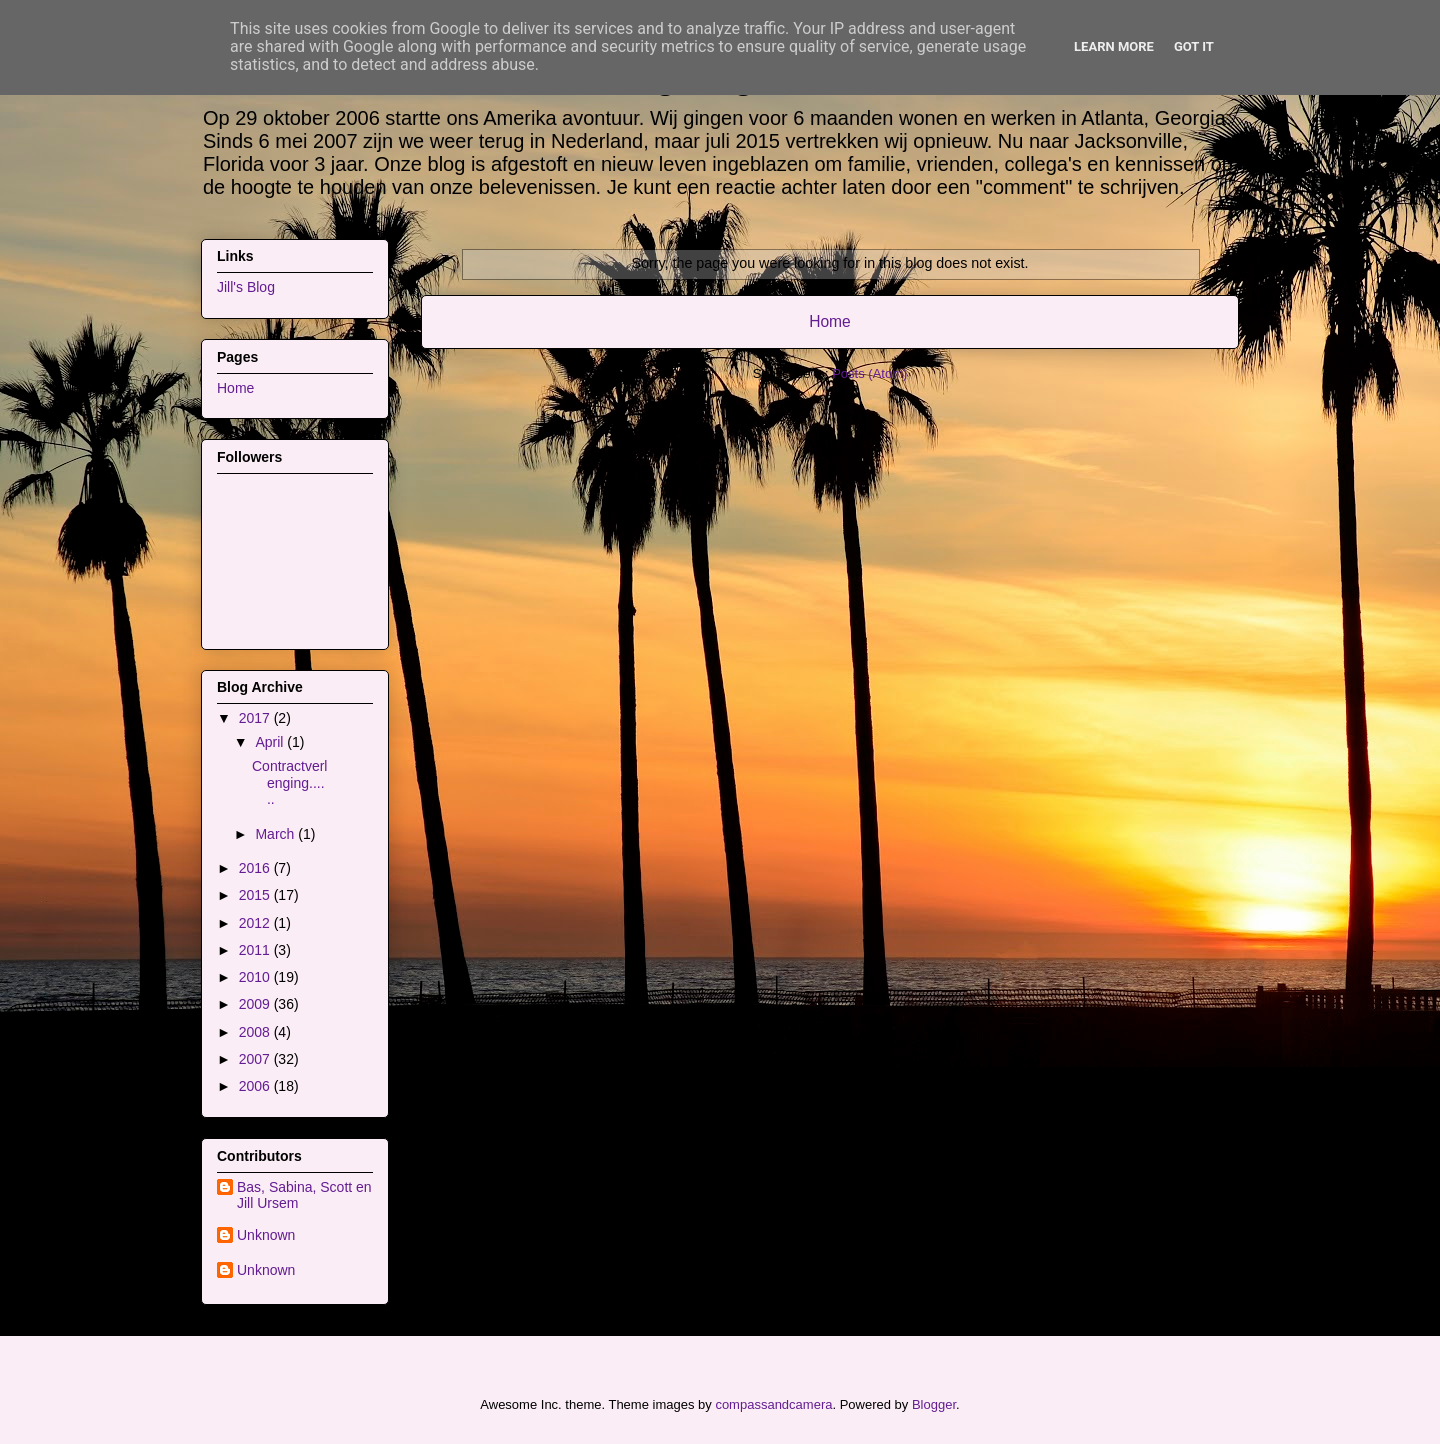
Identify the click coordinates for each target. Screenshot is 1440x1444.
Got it (1194, 46)
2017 (256, 718)
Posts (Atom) (869, 373)
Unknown (266, 1235)
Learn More (1114, 46)
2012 (256, 923)
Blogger (934, 1404)
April (271, 742)
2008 (256, 1032)
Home (830, 321)
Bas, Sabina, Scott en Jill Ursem (304, 1195)
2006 (256, 1086)
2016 (256, 868)
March (276, 834)
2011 (256, 950)
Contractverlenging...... (289, 783)
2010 (256, 977)
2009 (256, 1004)
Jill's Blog (246, 287)
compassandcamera (773, 1404)
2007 (256, 1059)
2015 (256, 895)
